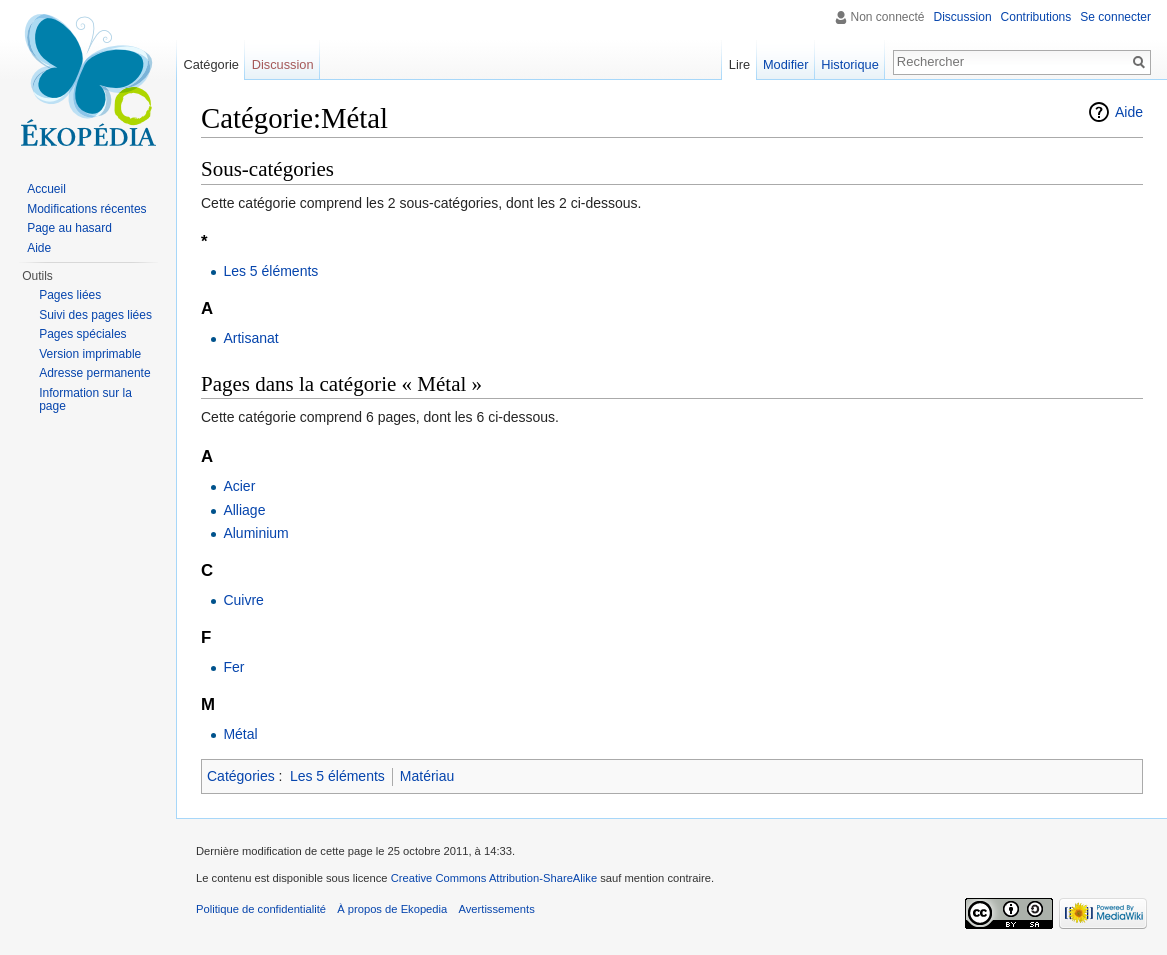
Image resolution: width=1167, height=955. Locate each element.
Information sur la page (85, 400)
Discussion (963, 17)
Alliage (244, 510)
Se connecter (1115, 17)
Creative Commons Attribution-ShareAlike (494, 878)
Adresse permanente (94, 373)
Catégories (241, 776)
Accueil (46, 189)
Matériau (427, 776)
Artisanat (250, 338)
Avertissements (496, 909)
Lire (739, 64)
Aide (1129, 112)
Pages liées (70, 295)
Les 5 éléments (270, 271)
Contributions (1036, 17)
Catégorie (211, 64)
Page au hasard (69, 228)
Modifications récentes (86, 209)
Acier (239, 486)
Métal (240, 734)
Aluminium (255, 533)
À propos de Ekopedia (392, 909)
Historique (850, 64)
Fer (233, 667)
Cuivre (243, 600)
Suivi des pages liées (95, 315)
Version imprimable (90, 354)
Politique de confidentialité (261, 909)
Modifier (786, 64)
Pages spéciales (82, 334)
